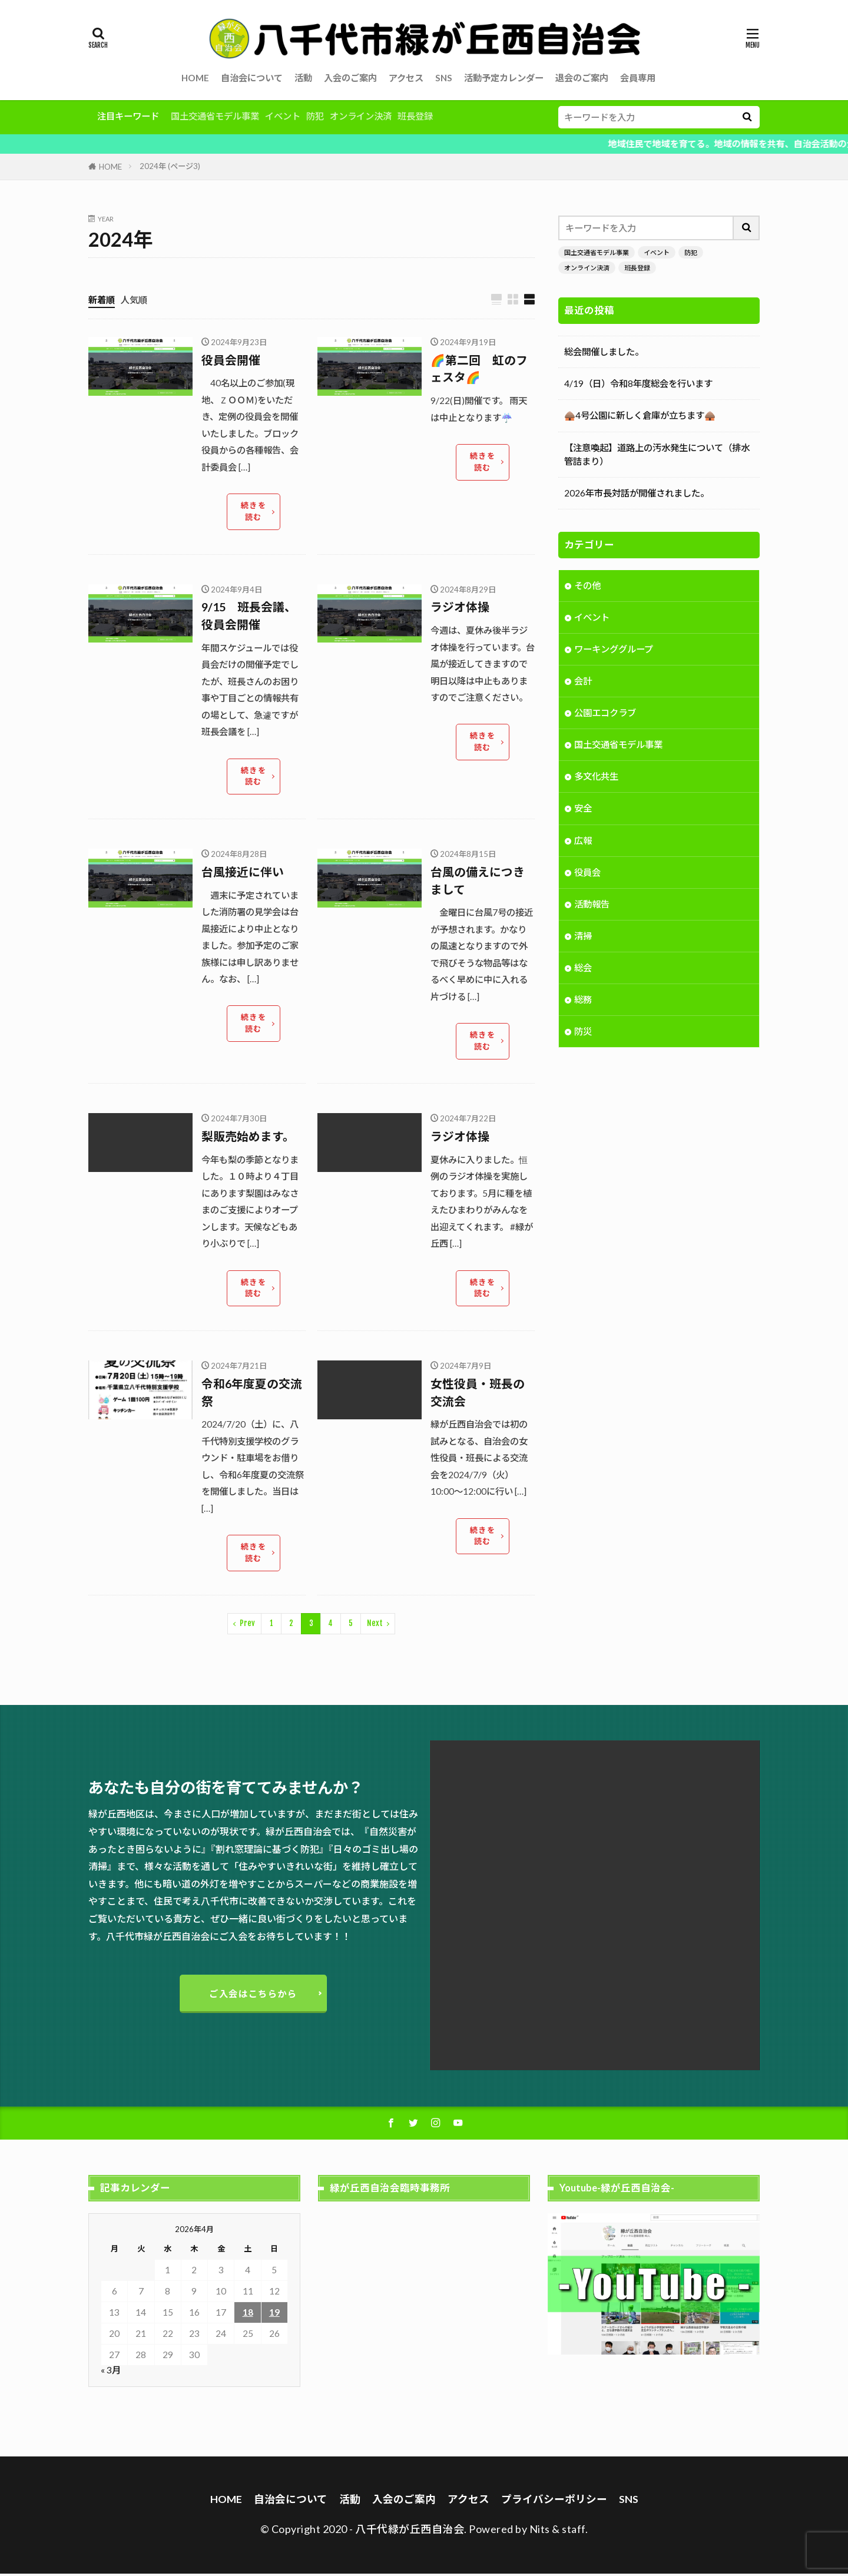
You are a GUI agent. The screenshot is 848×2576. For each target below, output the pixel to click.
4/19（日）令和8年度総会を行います (638, 383)
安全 (583, 809)
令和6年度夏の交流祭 (251, 1393)
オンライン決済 (361, 116)
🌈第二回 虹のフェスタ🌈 (479, 369)
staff (573, 2530)
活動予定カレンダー (504, 77)
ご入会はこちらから (253, 1995)
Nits (539, 2530)
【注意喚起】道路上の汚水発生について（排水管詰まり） (657, 454)
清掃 (583, 937)
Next (375, 1625)
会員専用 (637, 77)
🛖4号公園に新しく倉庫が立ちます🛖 (640, 415)
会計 (583, 682)
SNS (443, 77)
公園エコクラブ (605, 713)
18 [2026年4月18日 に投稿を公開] (248, 2314)
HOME (195, 77)
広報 (583, 841)
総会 (583, 968)
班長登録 (415, 116)
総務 (583, 1000)
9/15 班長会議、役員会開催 (248, 617)
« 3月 (111, 2371)
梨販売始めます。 (247, 1137)
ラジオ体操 (459, 608)
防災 (583, 1032)
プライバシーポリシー (554, 2501)
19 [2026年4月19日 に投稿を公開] (274, 2314)
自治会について (252, 77)
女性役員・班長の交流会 (477, 1393)
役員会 (587, 873)
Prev (247, 1625)
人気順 (134, 299)
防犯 (315, 116)
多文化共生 (596, 777)
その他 (587, 586)
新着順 (101, 299)
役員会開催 (230, 360)
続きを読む (253, 511)
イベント (282, 116)
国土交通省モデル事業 (215, 116)
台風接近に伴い (242, 873)
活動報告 (592, 905)
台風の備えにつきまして (477, 882)
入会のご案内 (350, 77)
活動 (303, 77)
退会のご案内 (581, 77)
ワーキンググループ (613, 650)
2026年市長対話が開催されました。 (636, 493)
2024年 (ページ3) (170, 166)
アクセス (406, 77)
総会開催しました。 (604, 351)
